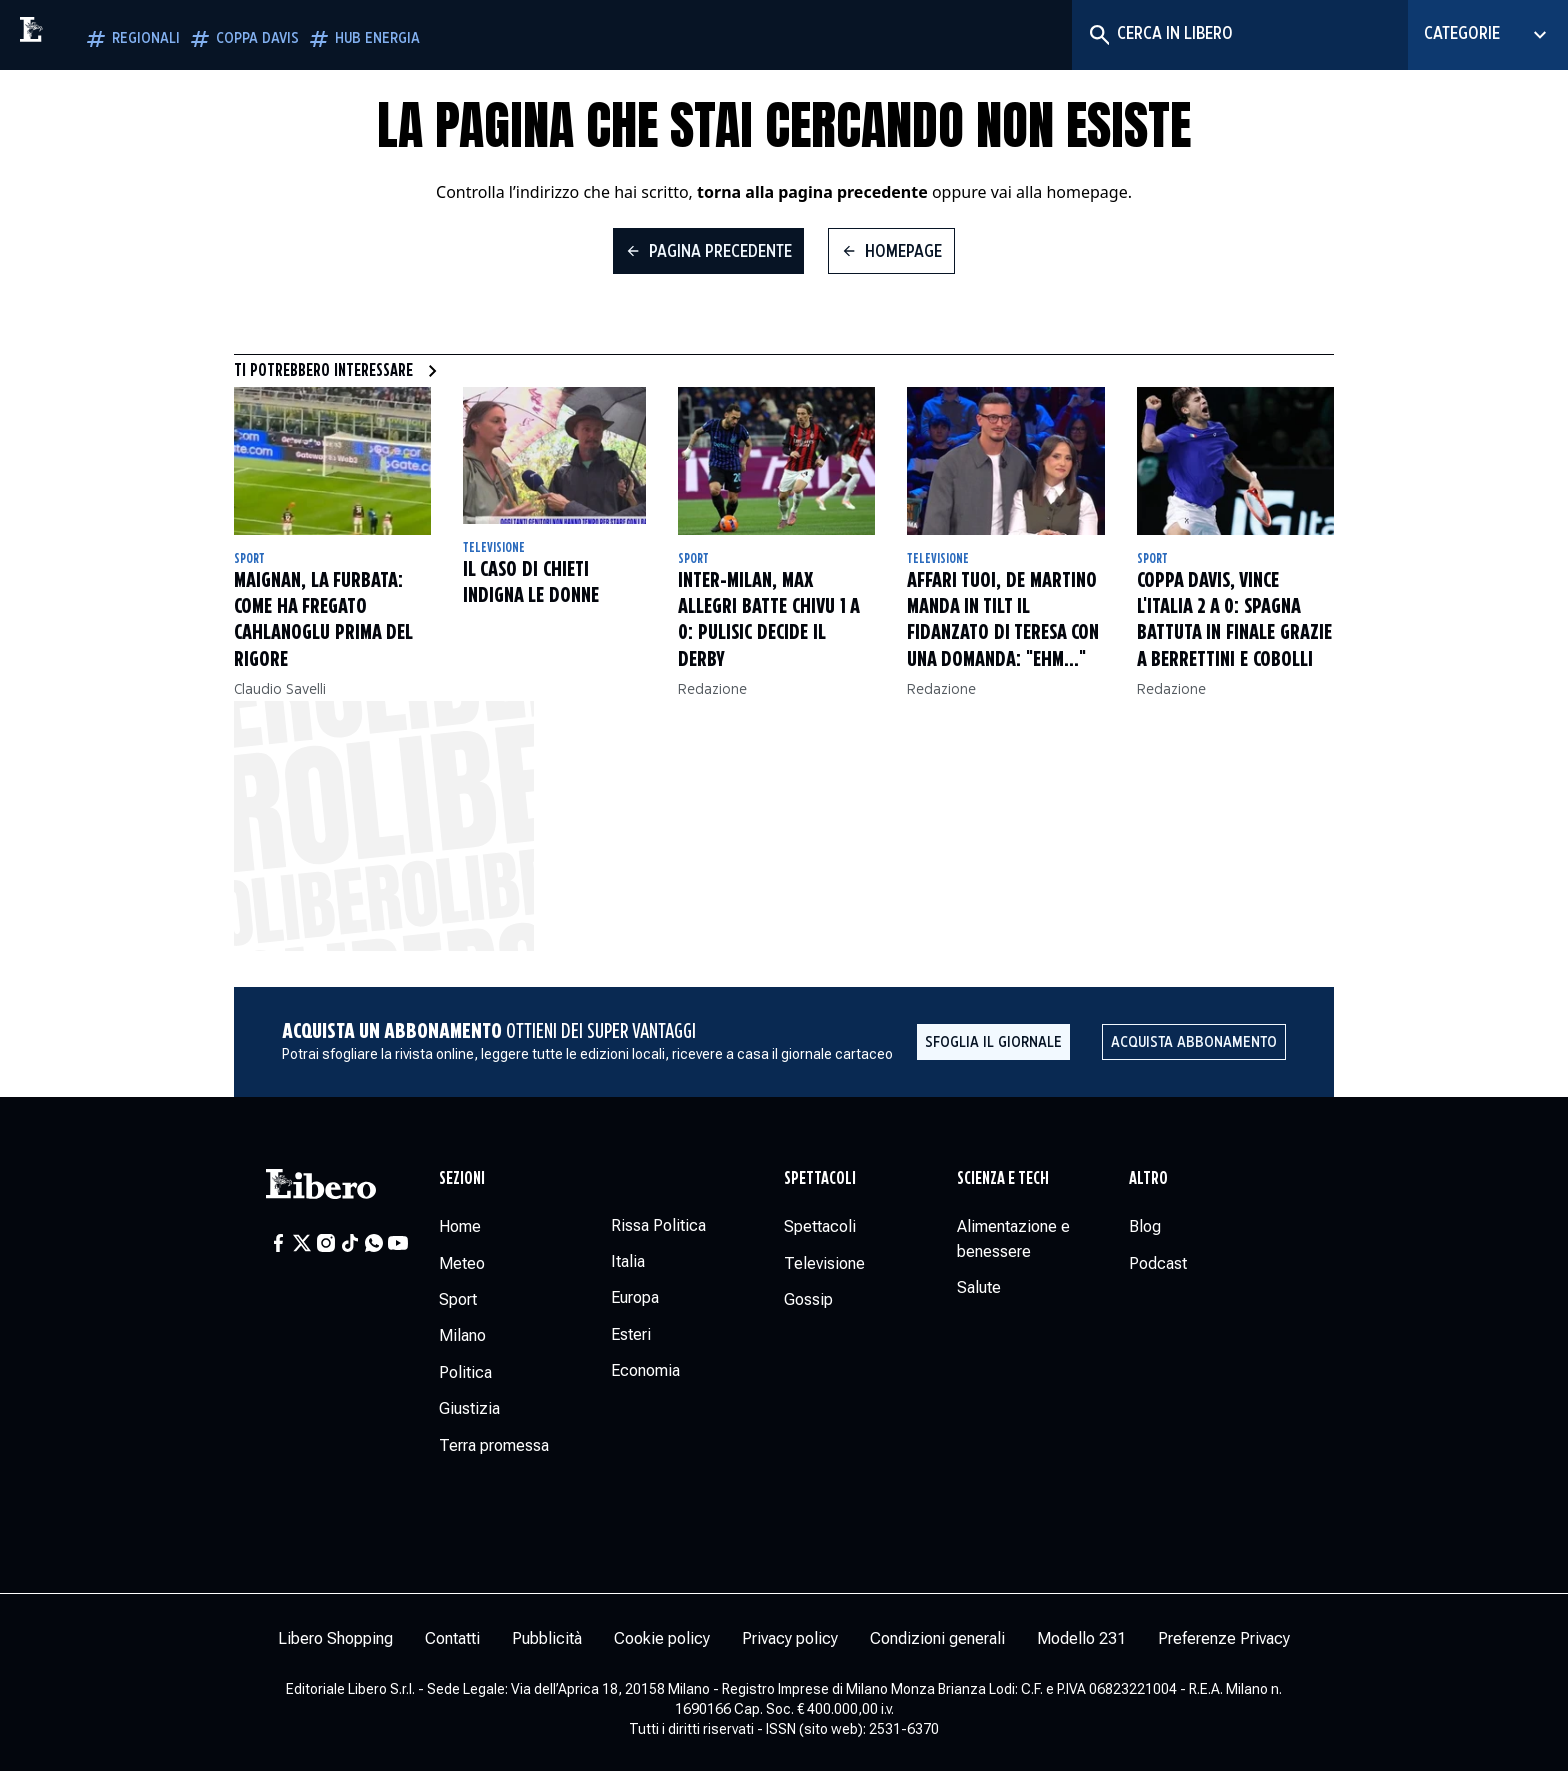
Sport (249, 559)
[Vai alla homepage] (75, 35)
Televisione (494, 548)
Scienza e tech (1003, 1179)
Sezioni (462, 1179)
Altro (1148, 1179)
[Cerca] (1098, 35)
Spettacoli (820, 1179)
